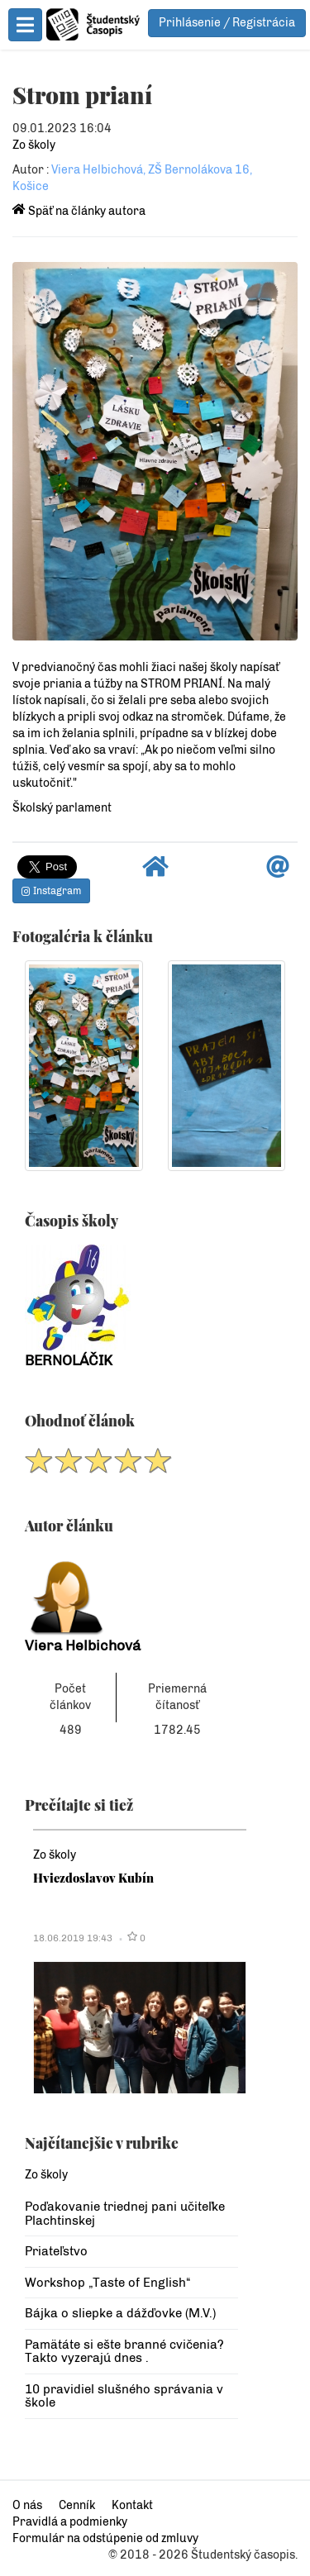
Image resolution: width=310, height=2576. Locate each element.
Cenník (77, 2505)
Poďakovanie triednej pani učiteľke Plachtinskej (125, 2213)
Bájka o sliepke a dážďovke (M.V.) (120, 2313)
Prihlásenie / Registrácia (227, 23)
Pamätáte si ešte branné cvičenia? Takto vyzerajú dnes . (124, 2351)
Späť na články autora (78, 211)
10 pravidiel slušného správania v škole (124, 2396)
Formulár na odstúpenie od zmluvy (105, 2538)
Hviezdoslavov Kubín (93, 1877)
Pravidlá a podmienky (69, 2522)
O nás (27, 2505)
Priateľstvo (56, 2251)
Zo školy (33, 145)
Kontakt (132, 2505)
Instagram (51, 891)
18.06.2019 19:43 (72, 1938)
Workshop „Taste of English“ (107, 2282)
